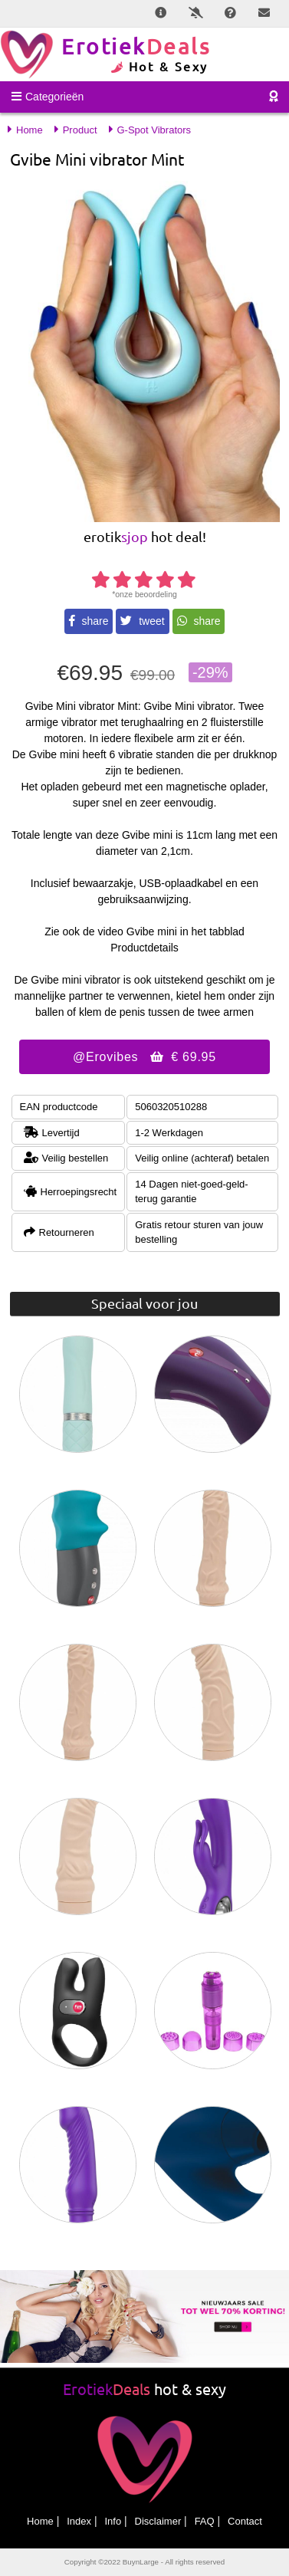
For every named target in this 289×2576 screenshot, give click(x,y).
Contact (245, 2521)
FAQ (205, 2521)
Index (79, 2521)
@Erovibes (144, 1056)
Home (40, 2521)
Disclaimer (158, 2521)
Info (112, 2521)
